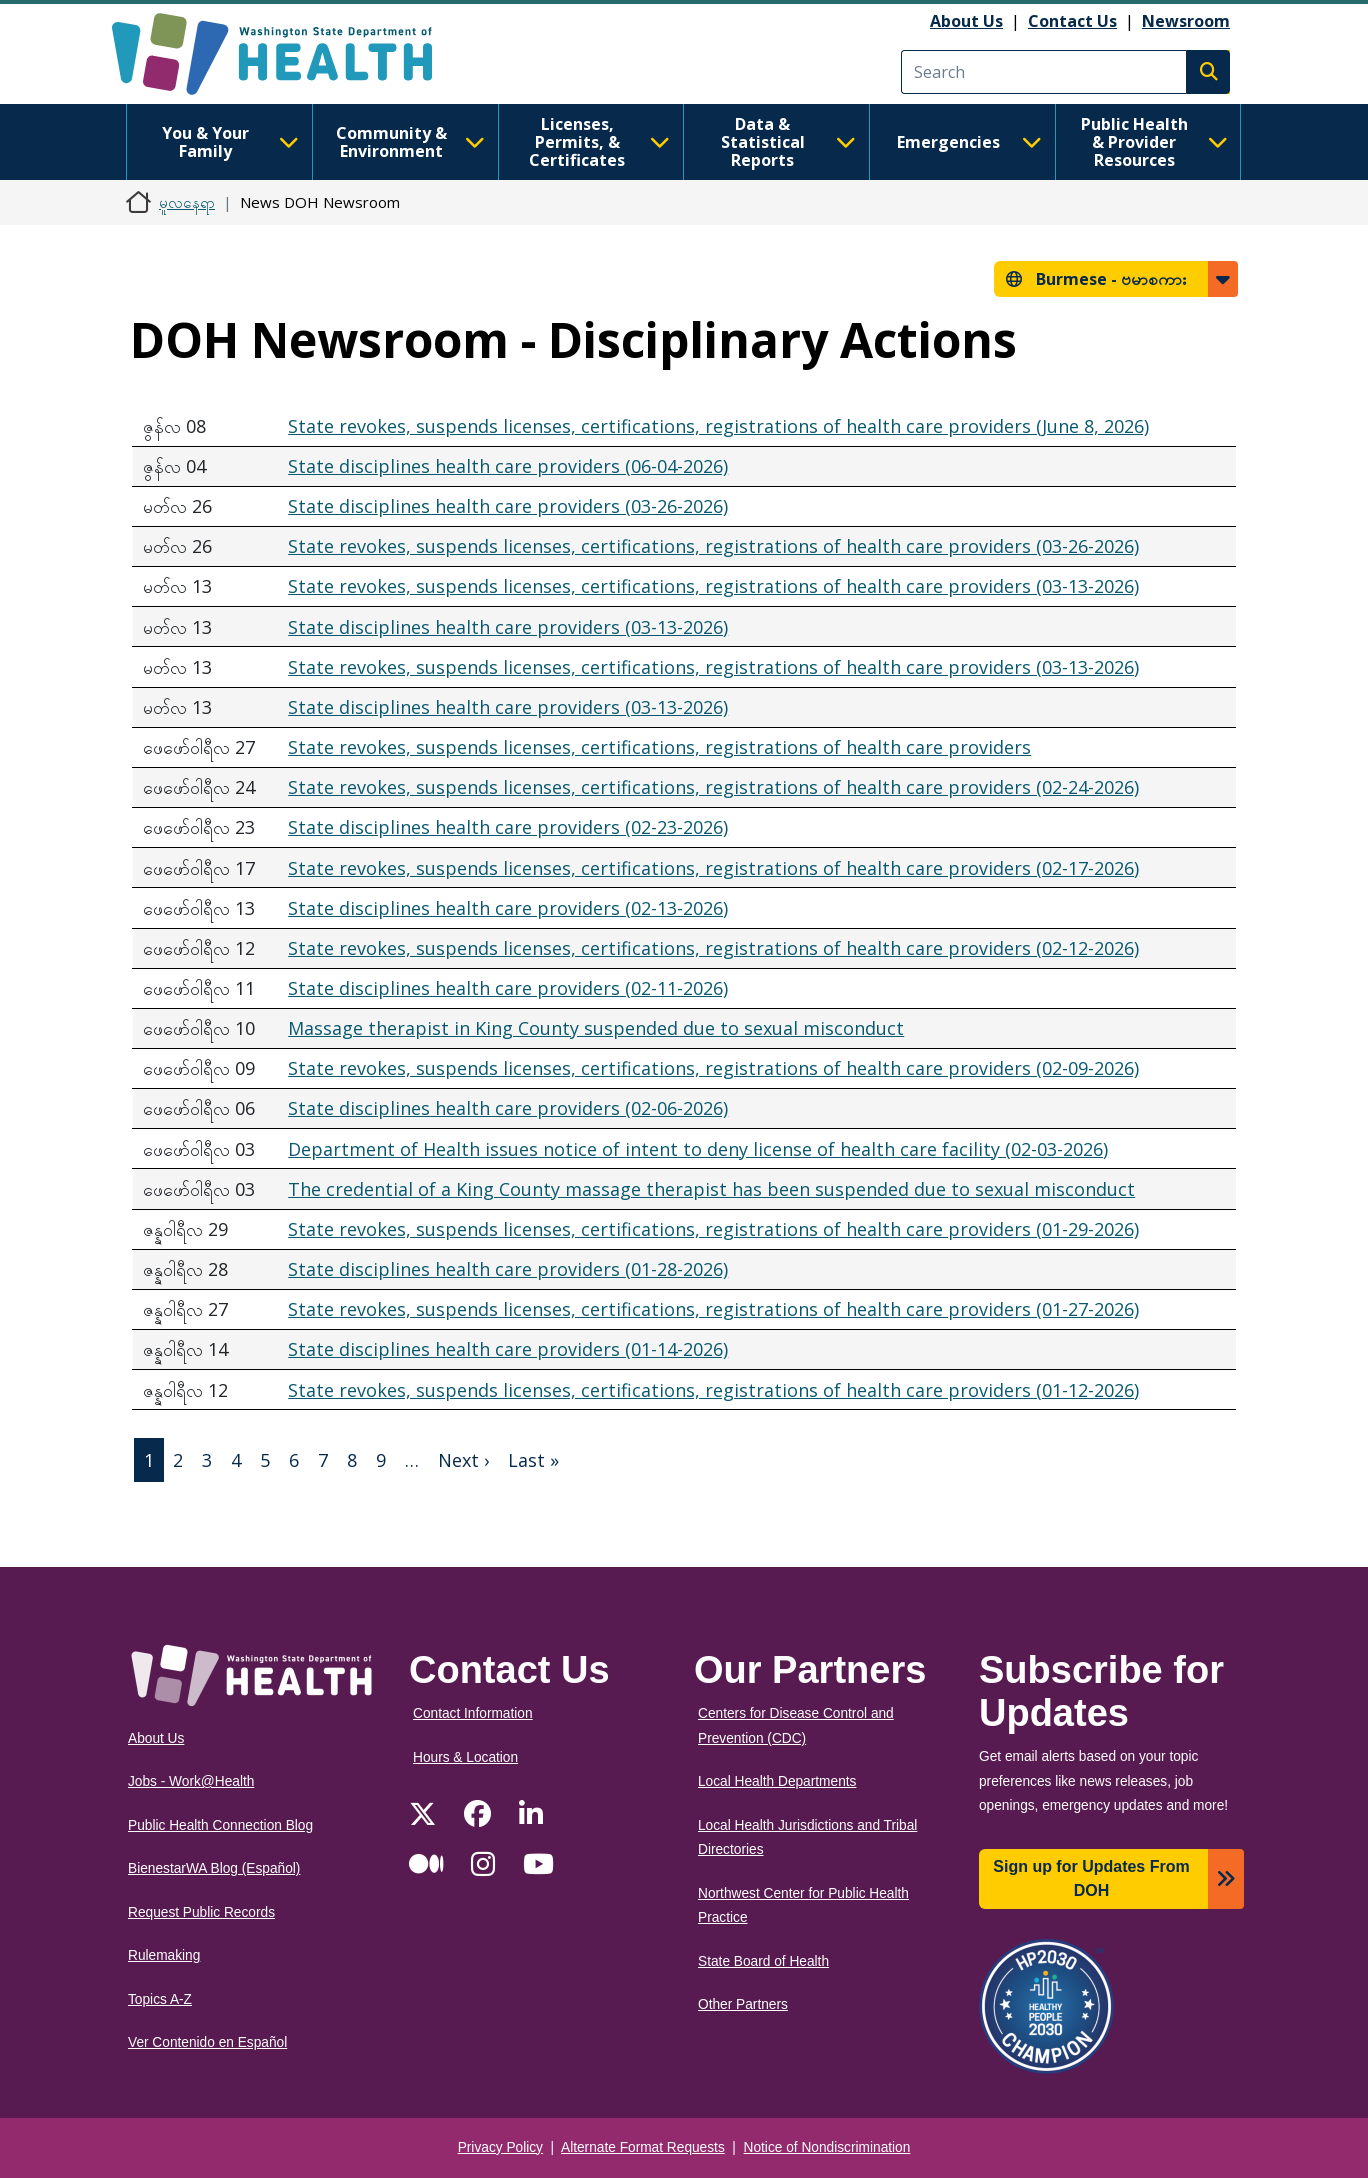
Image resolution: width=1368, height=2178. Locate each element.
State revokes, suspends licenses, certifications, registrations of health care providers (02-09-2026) (713, 1068)
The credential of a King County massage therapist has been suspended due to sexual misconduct (711, 1189)
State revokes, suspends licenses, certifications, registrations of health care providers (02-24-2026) (713, 787)
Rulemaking (164, 1955)
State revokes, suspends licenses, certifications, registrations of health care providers (659, 747)
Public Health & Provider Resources (1154, 142)
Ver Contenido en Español (207, 2042)
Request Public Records (201, 1912)
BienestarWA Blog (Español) (214, 1868)
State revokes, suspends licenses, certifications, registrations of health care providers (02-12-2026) (713, 948)
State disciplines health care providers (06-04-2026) (508, 466)
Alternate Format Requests (643, 2147)
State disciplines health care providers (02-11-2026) (508, 988)
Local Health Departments (777, 1781)
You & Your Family (230, 142)
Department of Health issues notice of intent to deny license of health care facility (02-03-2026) (698, 1149)
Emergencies (969, 142)
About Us (966, 21)
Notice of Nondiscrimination (827, 2147)
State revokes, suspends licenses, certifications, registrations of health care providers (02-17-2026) (713, 868)
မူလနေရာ (187, 202)
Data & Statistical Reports (788, 142)
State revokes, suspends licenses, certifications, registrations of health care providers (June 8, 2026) (718, 426)
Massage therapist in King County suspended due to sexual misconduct (596, 1028)
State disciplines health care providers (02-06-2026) (508, 1108)
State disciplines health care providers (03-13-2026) (508, 627)
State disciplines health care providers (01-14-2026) (508, 1349)
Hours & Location (465, 1757)
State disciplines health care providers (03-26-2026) (508, 506)
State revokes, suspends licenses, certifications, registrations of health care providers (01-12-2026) (713, 1390)
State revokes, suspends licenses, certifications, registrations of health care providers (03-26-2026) (713, 546)
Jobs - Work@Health (191, 1781)
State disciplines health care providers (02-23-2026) (508, 827)
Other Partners (743, 2004)
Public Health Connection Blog (220, 1825)
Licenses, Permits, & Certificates (599, 142)
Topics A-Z (160, 1999)
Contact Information (473, 1713)
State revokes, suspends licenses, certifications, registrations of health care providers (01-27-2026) (713, 1309)
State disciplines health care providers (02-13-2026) (508, 908)
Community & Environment (410, 142)
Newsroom (1186, 21)
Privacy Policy (500, 2147)
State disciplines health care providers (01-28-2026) (508, 1269)
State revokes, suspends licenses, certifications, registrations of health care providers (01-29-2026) (713, 1229)
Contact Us (1072, 21)
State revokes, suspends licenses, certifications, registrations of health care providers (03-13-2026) (713, 586)
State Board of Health (763, 1961)
